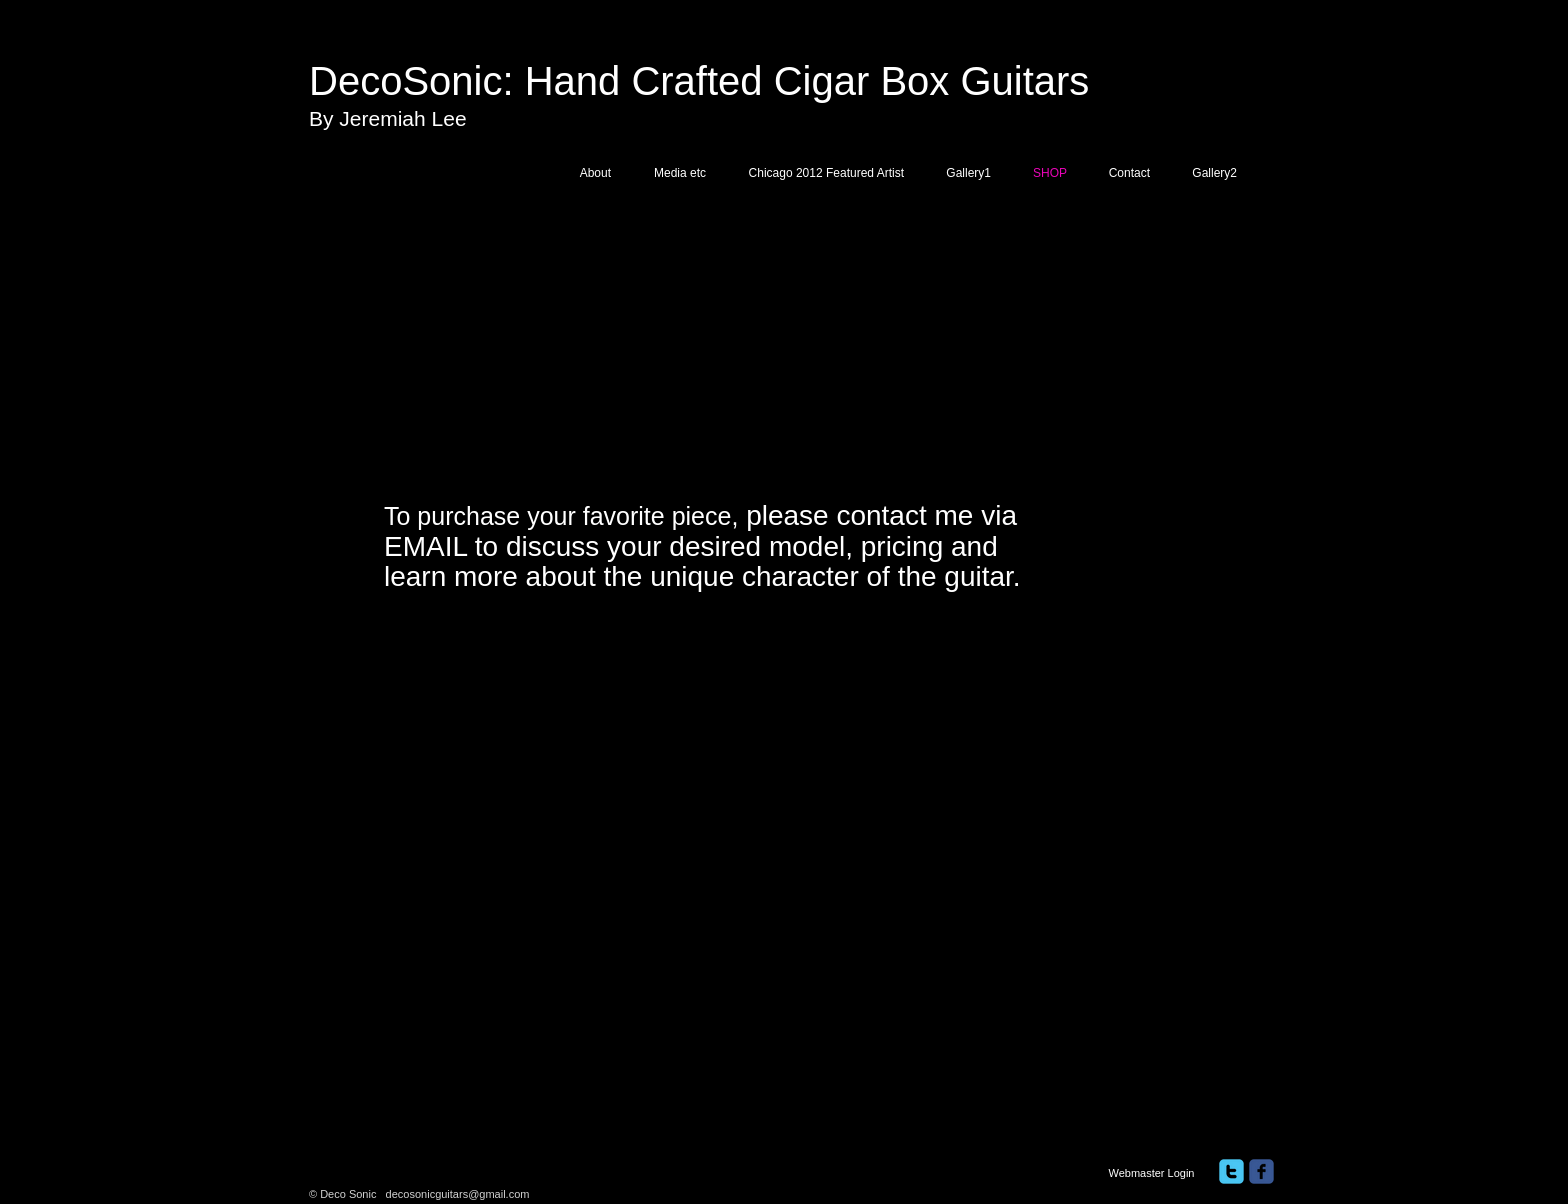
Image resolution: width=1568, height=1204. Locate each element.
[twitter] (1231, 1171)
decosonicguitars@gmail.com (458, 1194)
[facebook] (1261, 1171)
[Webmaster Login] (1151, 1173)
